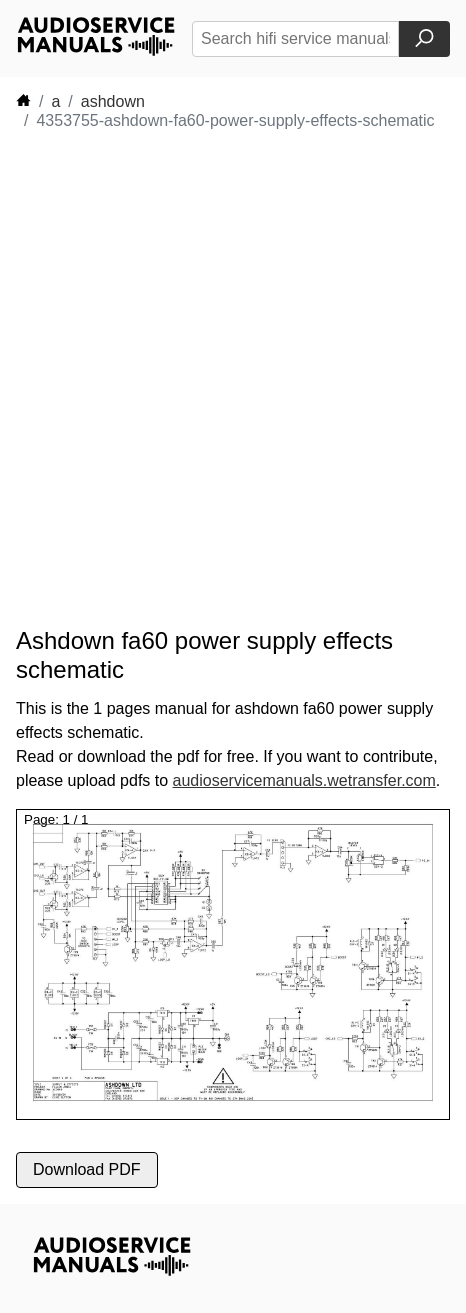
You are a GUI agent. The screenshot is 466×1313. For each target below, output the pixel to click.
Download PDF (87, 1169)
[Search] (424, 39)
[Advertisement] (233, 379)
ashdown (113, 101)
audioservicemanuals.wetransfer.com (304, 780)
